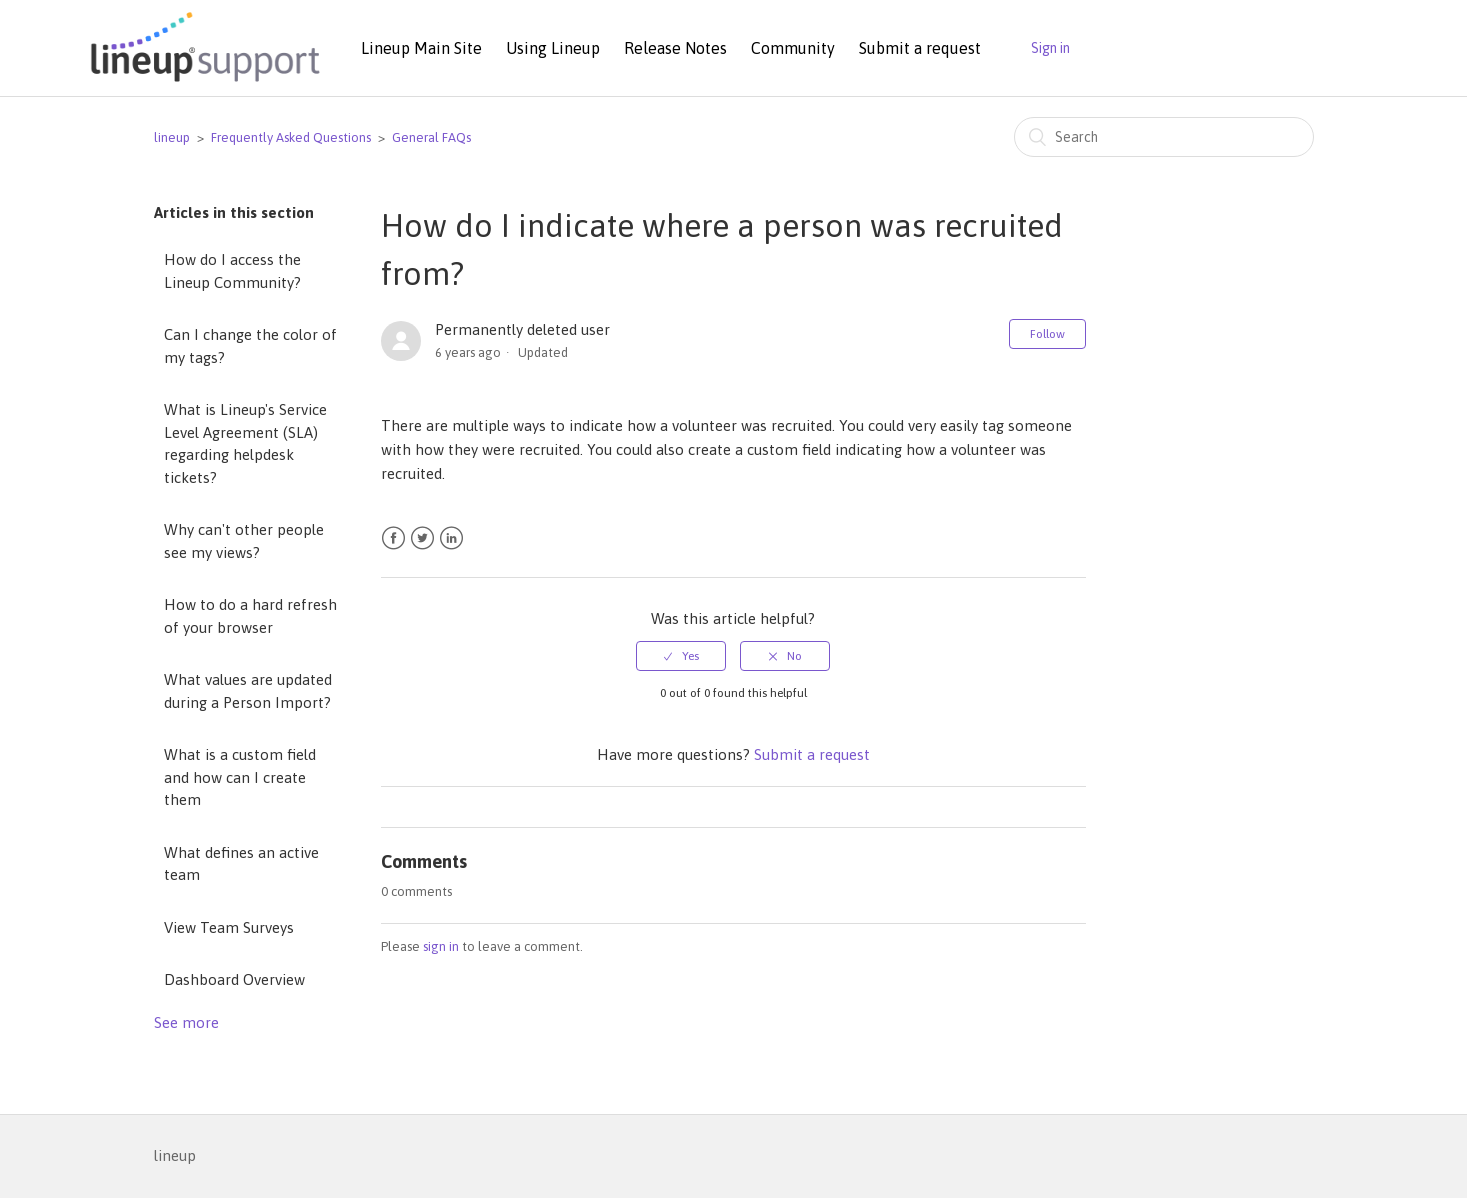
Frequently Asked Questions (291, 137)
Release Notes (675, 48)
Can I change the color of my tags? (250, 346)
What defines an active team (241, 864)
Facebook (393, 538)
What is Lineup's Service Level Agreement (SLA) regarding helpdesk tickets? (245, 443)
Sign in (1050, 48)
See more (186, 1022)
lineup (172, 137)
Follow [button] (1047, 334)
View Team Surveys (229, 927)
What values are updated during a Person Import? (248, 691)
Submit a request (920, 48)
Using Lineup (553, 48)
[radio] (681, 656)
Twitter (422, 538)
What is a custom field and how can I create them (240, 777)
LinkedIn (451, 538)
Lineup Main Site (421, 48)
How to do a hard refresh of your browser (250, 616)
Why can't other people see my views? (244, 541)
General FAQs (431, 137)
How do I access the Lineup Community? (232, 271)
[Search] (1164, 137)
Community (793, 48)
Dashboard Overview (234, 979)
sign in (441, 946)
